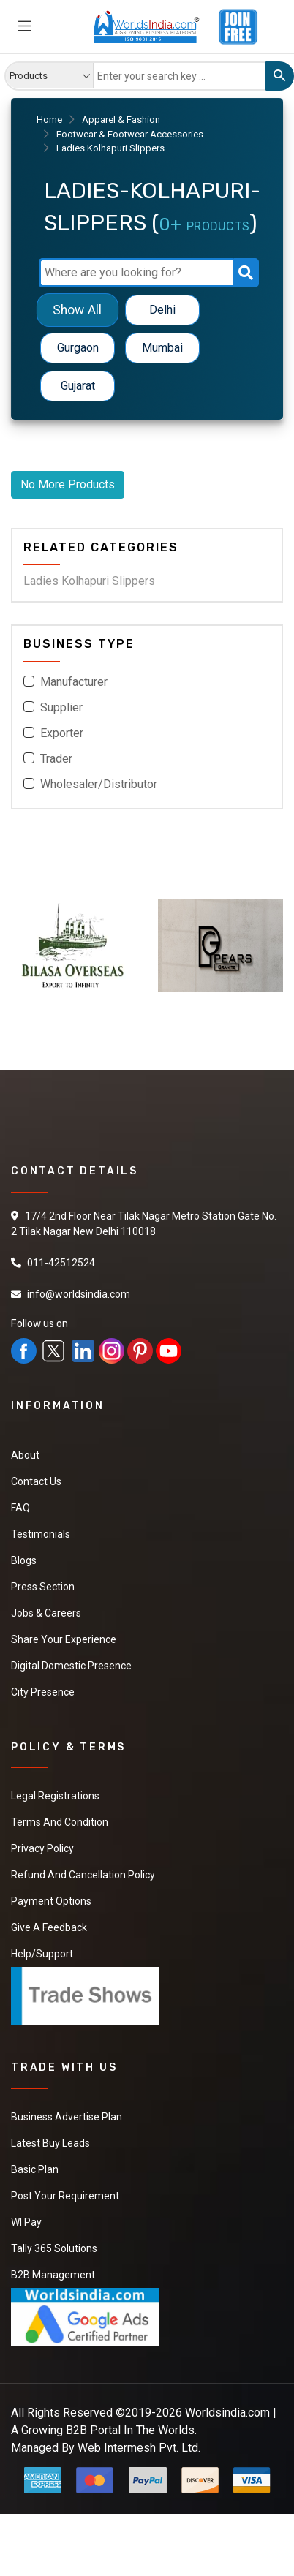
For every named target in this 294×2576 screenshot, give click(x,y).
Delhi (162, 310)
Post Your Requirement (65, 2196)
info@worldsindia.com (78, 1294)
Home (49, 119)
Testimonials (40, 1534)
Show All (77, 309)
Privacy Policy (42, 1848)
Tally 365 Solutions (54, 2248)
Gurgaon (78, 348)
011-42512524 (61, 1263)
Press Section (43, 1587)
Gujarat (78, 386)
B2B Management (53, 2275)
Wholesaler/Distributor (98, 784)
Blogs (24, 1560)
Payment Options (51, 1901)
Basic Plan (35, 2169)
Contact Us (36, 1481)
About (25, 1455)
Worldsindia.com (227, 2413)
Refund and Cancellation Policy (83, 1875)
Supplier (61, 707)
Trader (56, 759)
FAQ (20, 1508)
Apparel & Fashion (121, 119)
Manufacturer (74, 682)
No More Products (67, 484)
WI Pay (26, 2222)
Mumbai (162, 348)
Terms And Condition (59, 1822)
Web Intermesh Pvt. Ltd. (139, 2448)
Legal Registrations (55, 1796)
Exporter (61, 733)
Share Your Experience (63, 1639)
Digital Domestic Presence (71, 1666)
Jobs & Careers (46, 1613)
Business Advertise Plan (66, 2117)
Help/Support (42, 1954)
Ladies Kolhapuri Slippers (89, 581)
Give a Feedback (49, 1927)
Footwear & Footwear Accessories (129, 134)
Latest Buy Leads (50, 2143)
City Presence (43, 1692)
